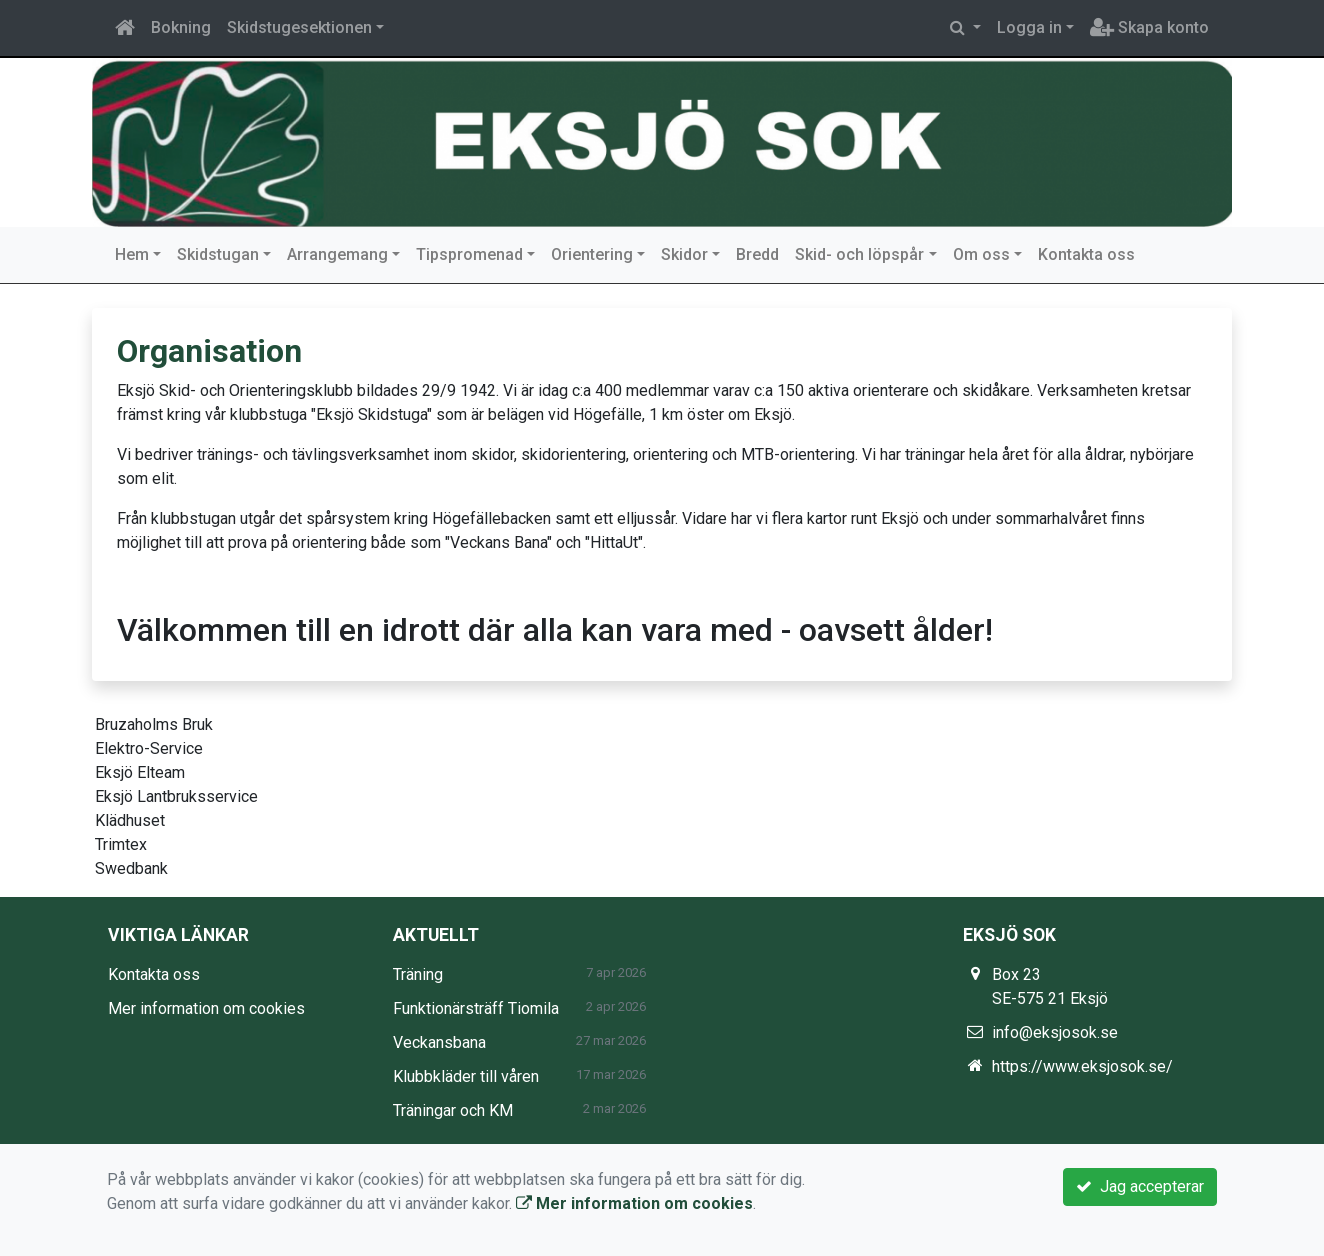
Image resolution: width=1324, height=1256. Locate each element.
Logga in (1029, 27)
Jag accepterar (1140, 1186)
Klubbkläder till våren (466, 1076)
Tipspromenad (469, 254)
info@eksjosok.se (1055, 1032)
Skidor (684, 254)
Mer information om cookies (206, 1008)
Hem (132, 254)
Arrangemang (337, 254)
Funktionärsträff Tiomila (476, 1008)
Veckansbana (439, 1042)
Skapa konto (1149, 27)
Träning (418, 974)
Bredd (757, 254)
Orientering (592, 254)
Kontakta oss (1086, 254)
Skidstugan (218, 254)
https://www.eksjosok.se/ (1082, 1066)
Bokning (181, 27)
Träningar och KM (453, 1110)
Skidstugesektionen (299, 27)
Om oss (981, 254)
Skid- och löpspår (859, 254)
